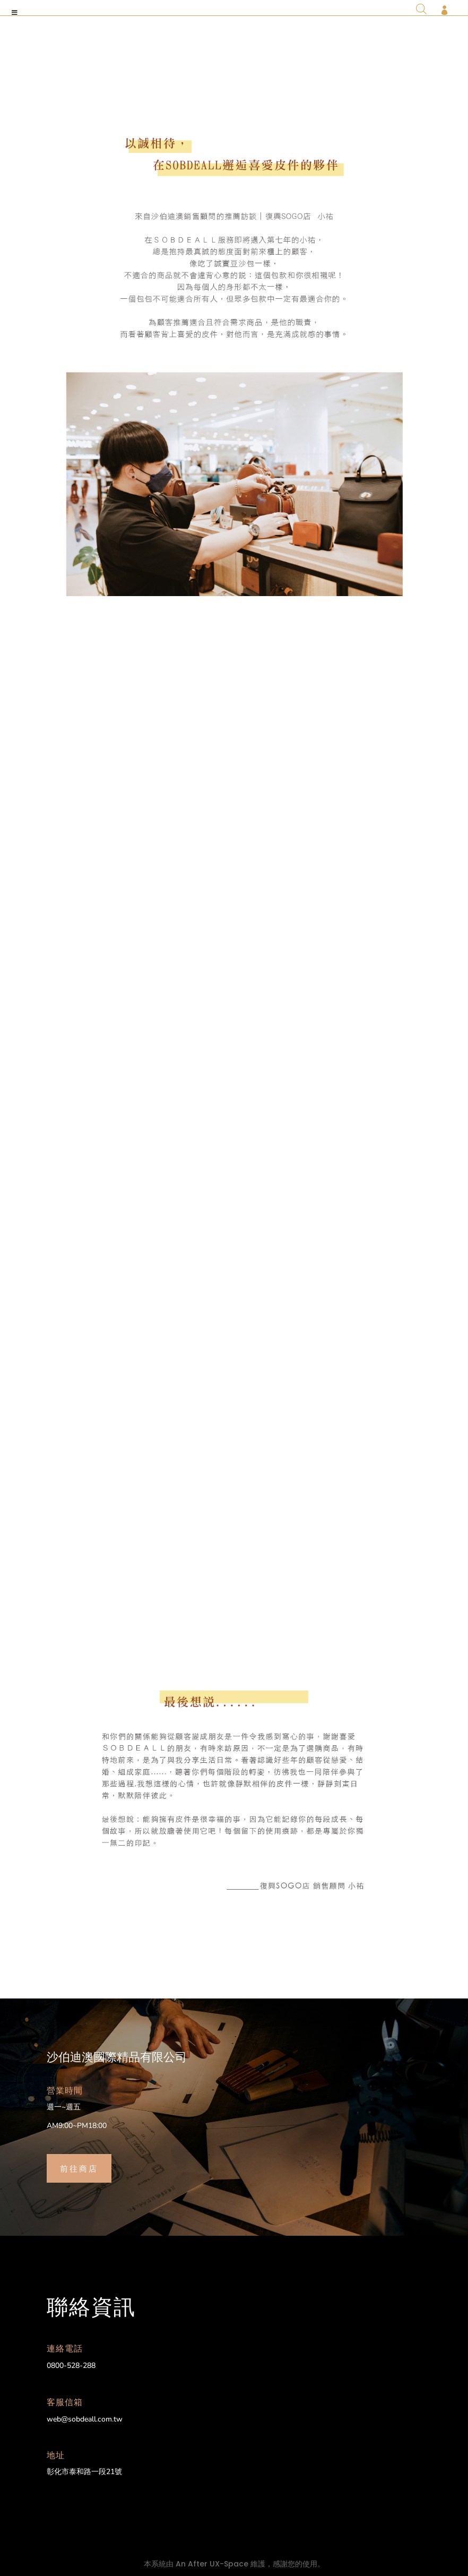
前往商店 (79, 2168)
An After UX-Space (212, 2563)
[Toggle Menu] (15, 13)
